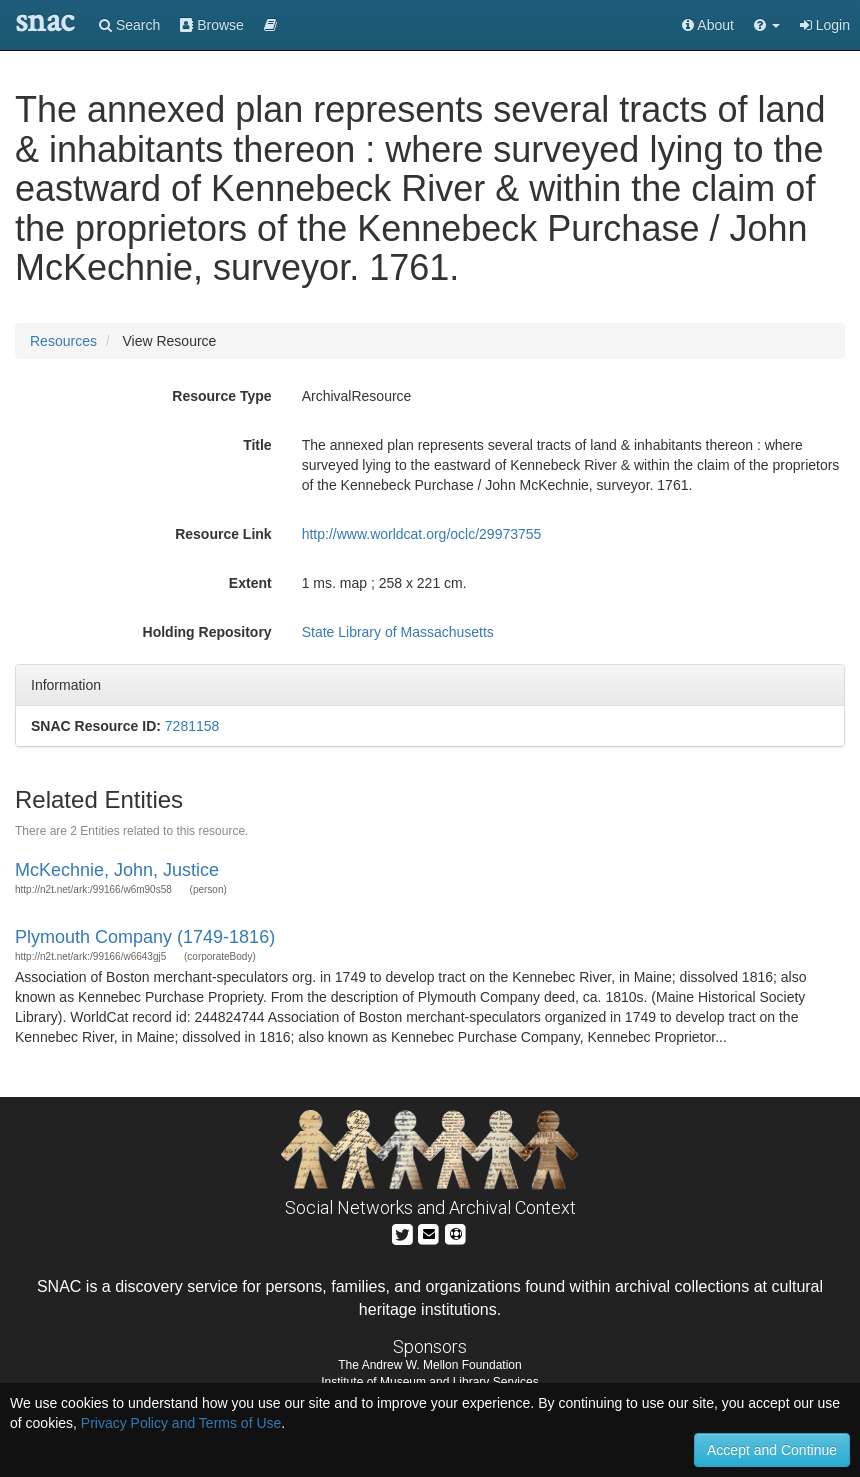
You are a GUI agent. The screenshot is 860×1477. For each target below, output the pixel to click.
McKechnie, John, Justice (117, 870)
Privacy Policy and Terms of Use (181, 1423)
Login (825, 25)
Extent (250, 583)
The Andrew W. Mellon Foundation (429, 1365)
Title (257, 445)
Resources (63, 341)
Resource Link (223, 534)
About (708, 25)
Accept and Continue (772, 1450)
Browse (212, 25)
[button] (767, 25)
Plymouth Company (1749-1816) (145, 937)
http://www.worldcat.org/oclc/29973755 (422, 534)
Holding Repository (207, 632)
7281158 (192, 726)
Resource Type (221, 396)
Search (129, 25)
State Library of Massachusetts (398, 632)
